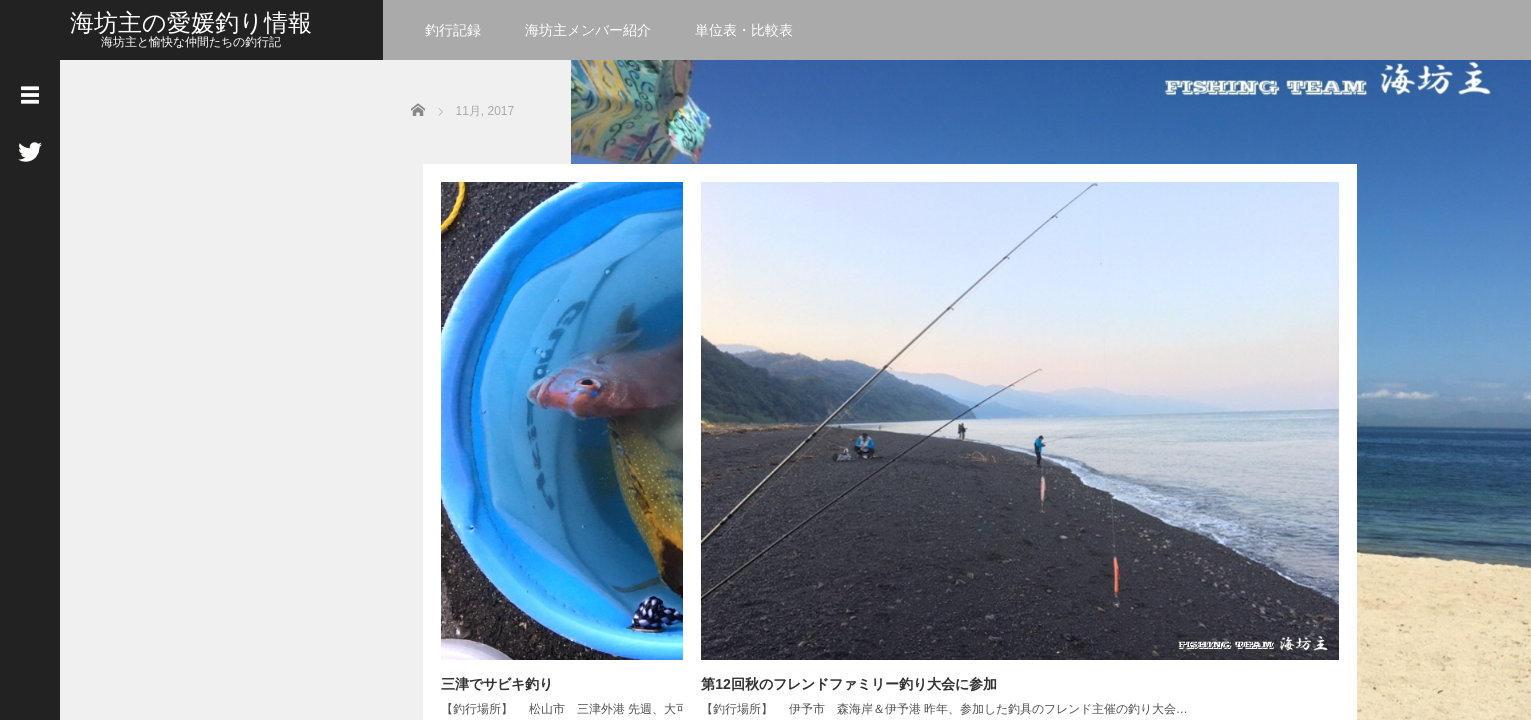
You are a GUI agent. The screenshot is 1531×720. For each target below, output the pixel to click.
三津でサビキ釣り (485, 364)
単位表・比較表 (744, 30)
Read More (601, 467)
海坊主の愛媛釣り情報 (191, 22)
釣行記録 (453, 30)
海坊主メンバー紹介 (588, 30)
